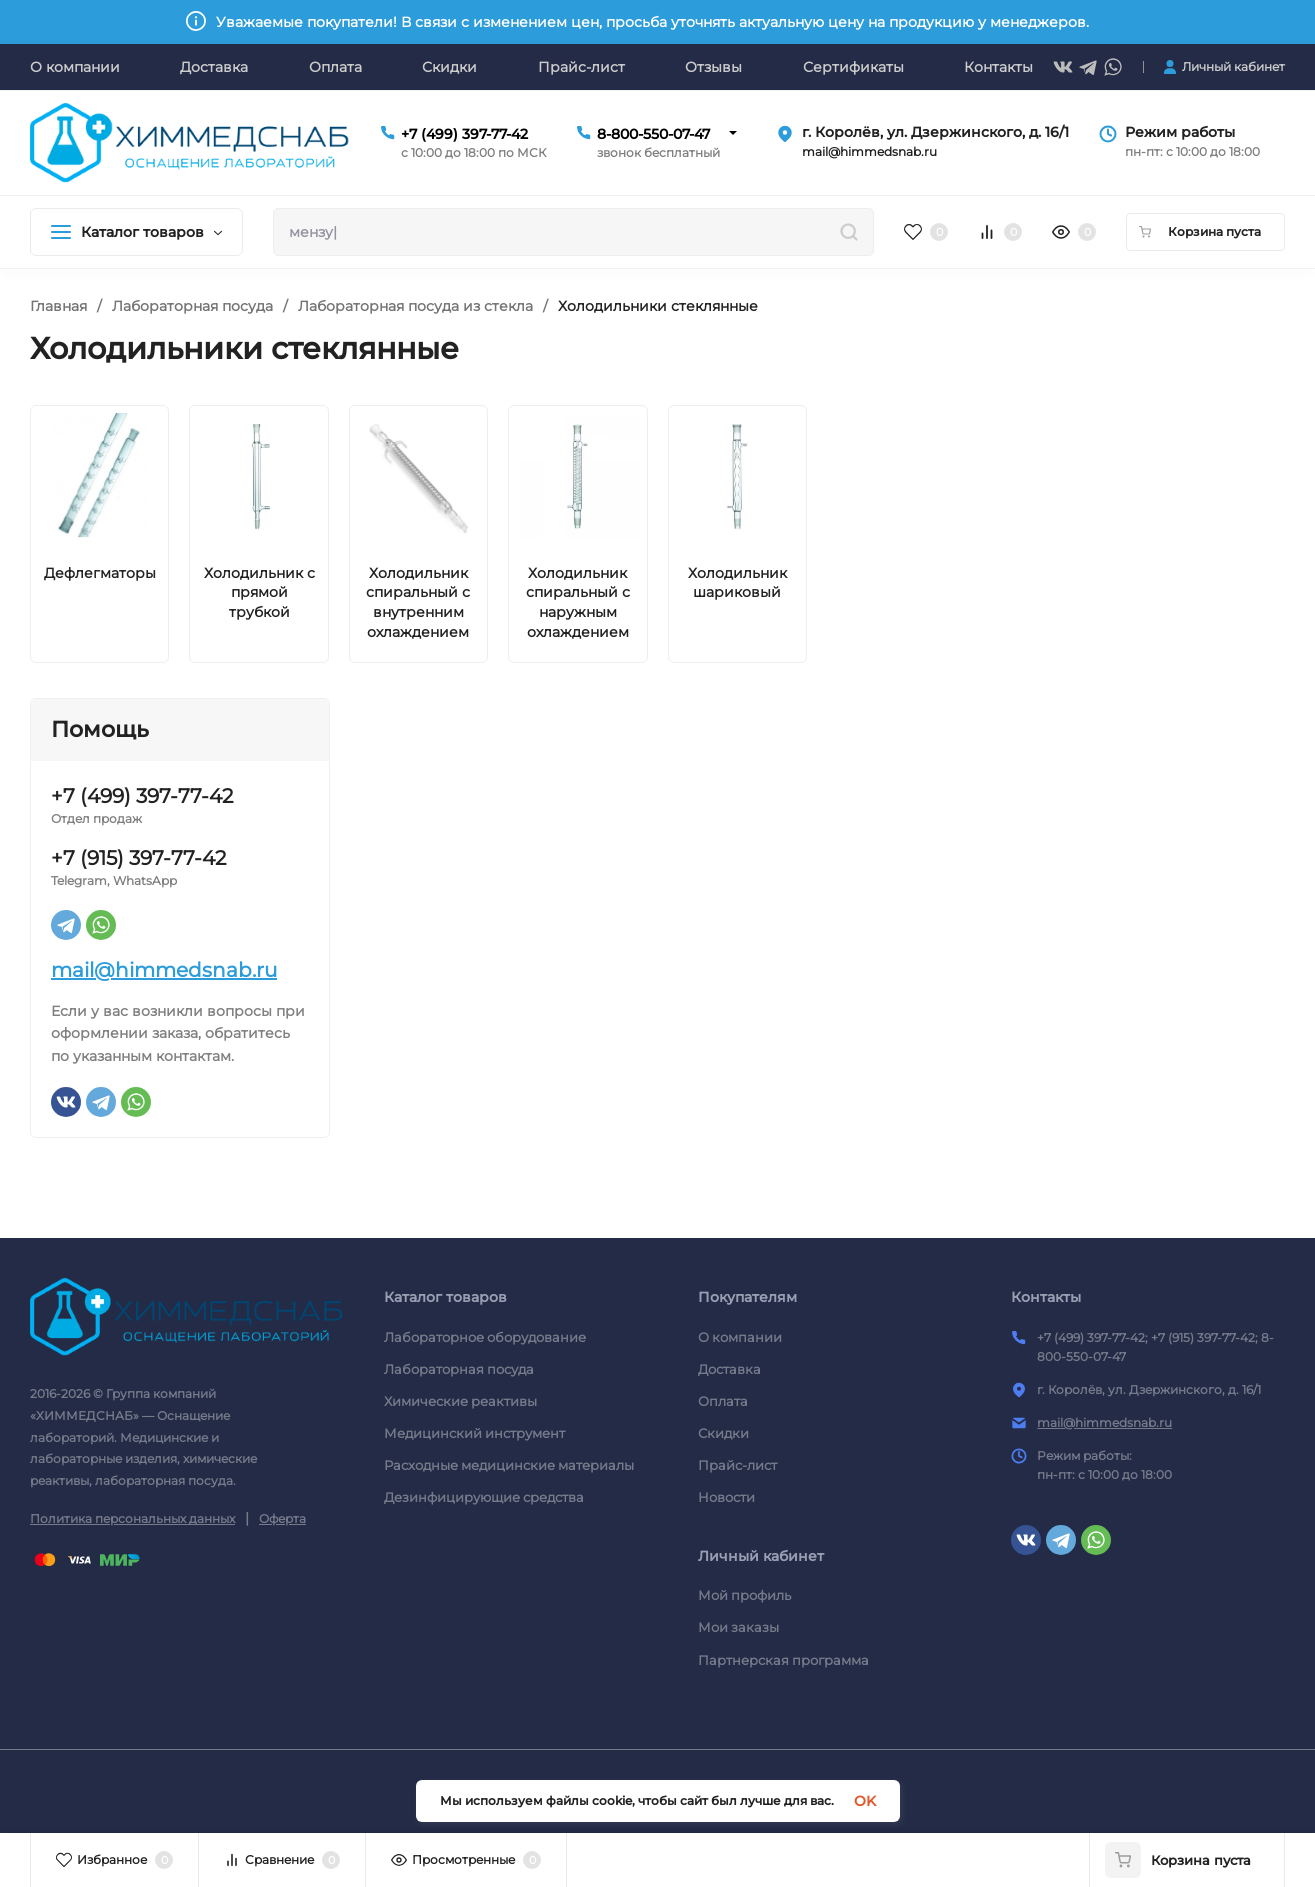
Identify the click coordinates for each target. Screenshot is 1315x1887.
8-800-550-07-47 (653, 134)
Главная (58, 306)
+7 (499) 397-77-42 (464, 134)
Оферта (282, 1518)
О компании (740, 1337)
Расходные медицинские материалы (509, 1465)
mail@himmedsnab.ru (164, 970)
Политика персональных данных (132, 1518)
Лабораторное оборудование (485, 1337)
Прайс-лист (737, 1465)
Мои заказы (738, 1627)
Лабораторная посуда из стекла (415, 306)
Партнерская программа (783, 1660)
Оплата (723, 1401)
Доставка (729, 1369)
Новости (726, 1497)
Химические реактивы (460, 1401)
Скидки (723, 1433)
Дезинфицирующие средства (484, 1497)
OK (865, 1801)
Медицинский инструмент (474, 1433)
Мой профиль (744, 1595)
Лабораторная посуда (192, 306)
